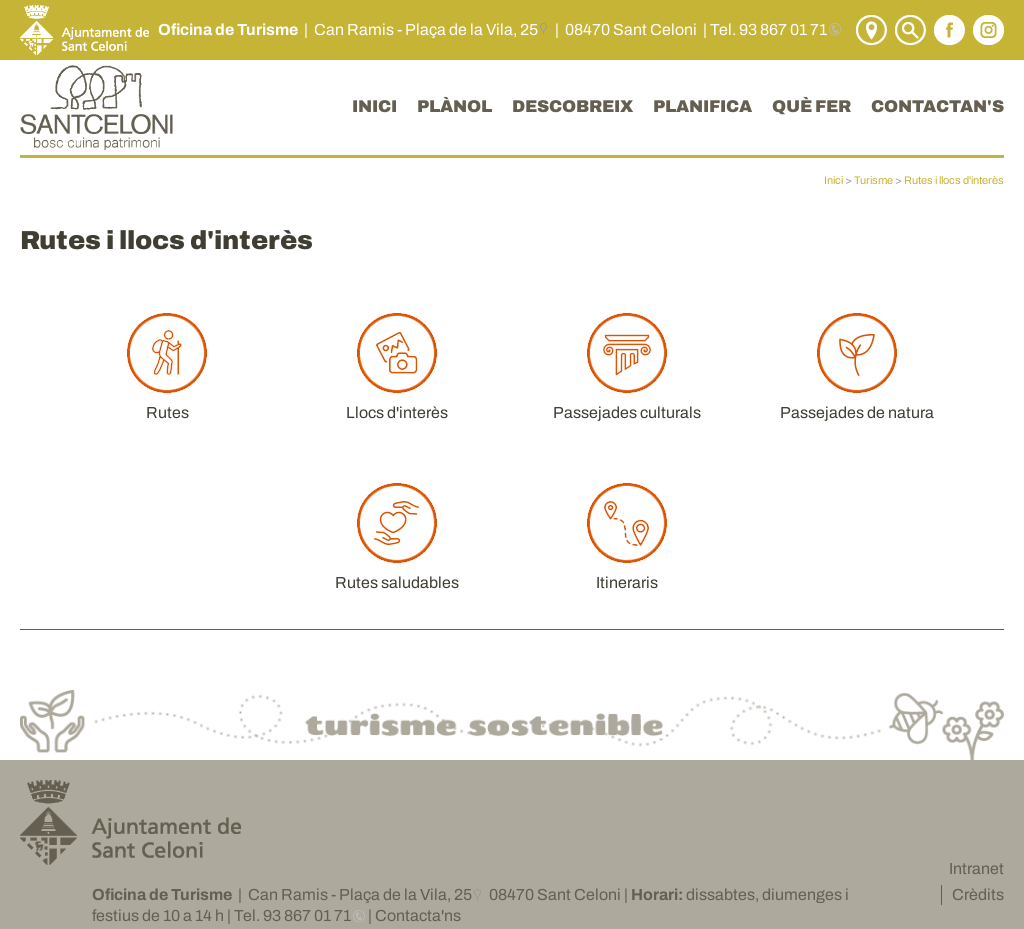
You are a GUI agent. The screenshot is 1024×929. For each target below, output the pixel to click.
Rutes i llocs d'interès (954, 180)
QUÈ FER (811, 106)
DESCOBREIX (572, 106)
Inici (833, 180)
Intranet (976, 868)
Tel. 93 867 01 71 (768, 29)
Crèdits (978, 894)
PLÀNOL (454, 106)
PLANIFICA (702, 106)
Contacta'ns (418, 915)
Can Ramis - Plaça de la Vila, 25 (426, 29)
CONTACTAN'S (937, 106)
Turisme (873, 180)
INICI (374, 106)
